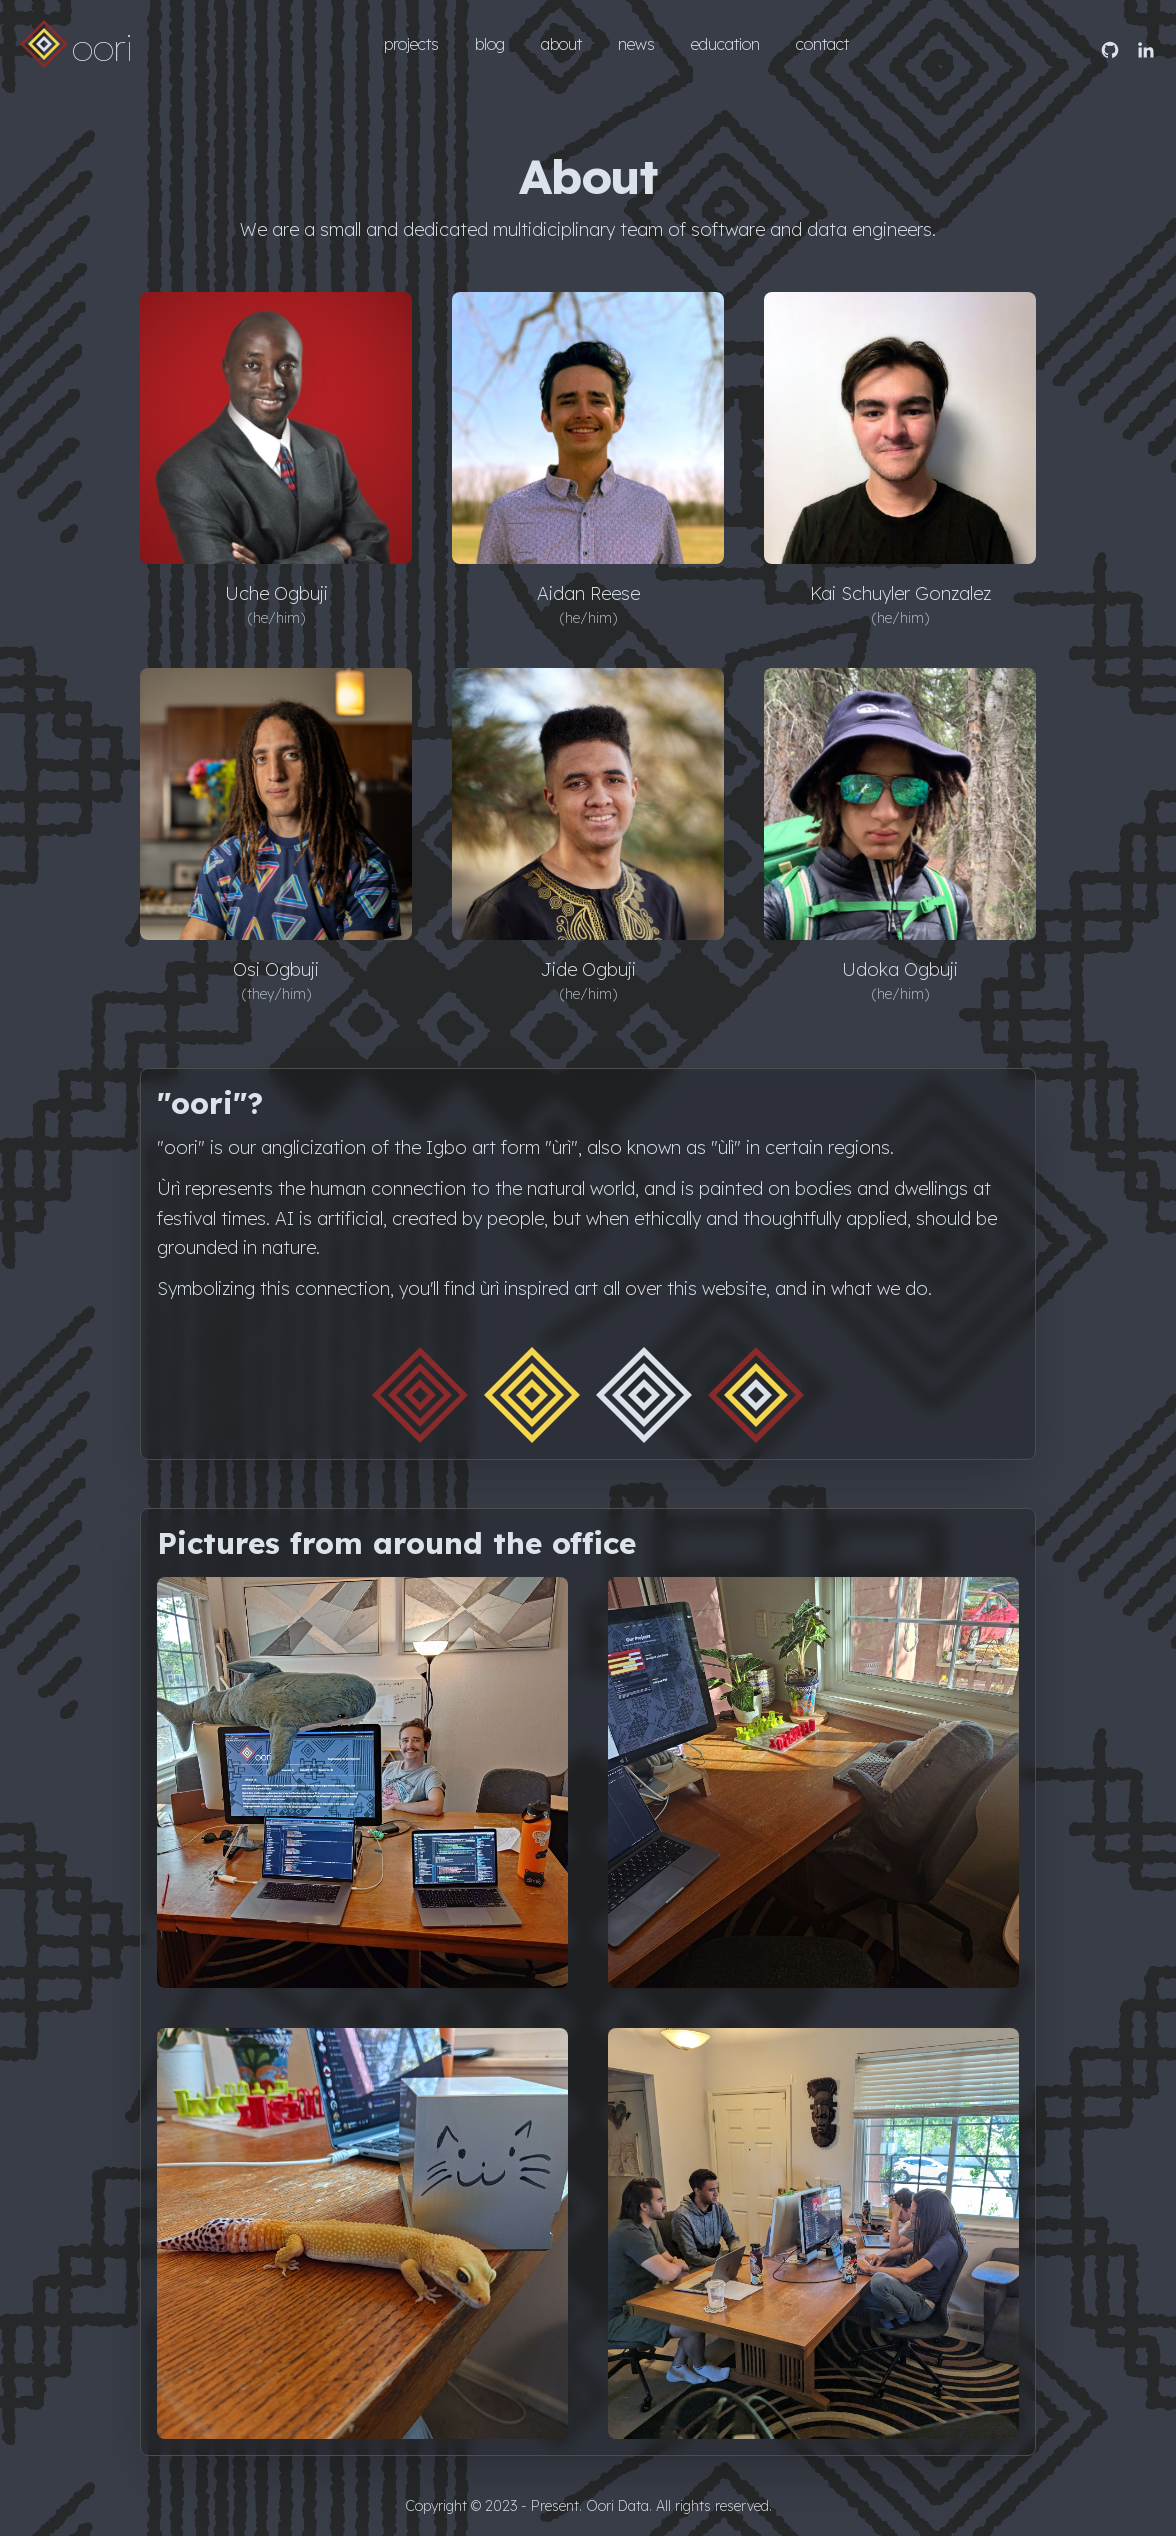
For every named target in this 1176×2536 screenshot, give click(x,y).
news (636, 44)
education (725, 44)
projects (411, 44)
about (561, 44)
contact (822, 44)
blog (490, 44)
